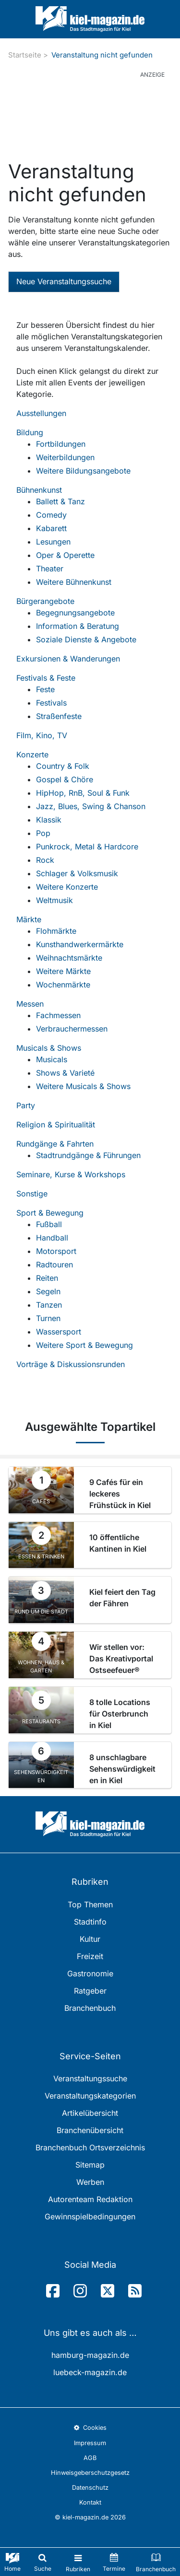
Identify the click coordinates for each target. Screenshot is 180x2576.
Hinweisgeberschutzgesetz (90, 2472)
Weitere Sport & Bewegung (84, 1345)
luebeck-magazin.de (90, 2372)
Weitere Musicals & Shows (83, 1086)
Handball (52, 1237)
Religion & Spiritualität (55, 1124)
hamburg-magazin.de (90, 2355)
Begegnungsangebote (75, 612)
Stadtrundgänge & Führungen (88, 1155)
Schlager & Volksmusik (77, 873)
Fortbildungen (60, 444)
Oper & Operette (65, 555)
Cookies (89, 2427)
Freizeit (90, 1956)
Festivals (51, 703)
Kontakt (90, 2502)
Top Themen (90, 1904)
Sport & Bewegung (50, 1213)
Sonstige (32, 1193)
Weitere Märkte (63, 971)
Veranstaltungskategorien (90, 2095)
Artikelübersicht (90, 2113)
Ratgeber (90, 1991)
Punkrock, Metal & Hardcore (87, 846)
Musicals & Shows (48, 1048)
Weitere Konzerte (67, 887)
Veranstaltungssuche (90, 2078)
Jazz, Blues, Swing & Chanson (90, 806)
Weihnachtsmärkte (69, 958)
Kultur (90, 1939)
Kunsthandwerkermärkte (79, 944)
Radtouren (54, 1264)
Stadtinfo (90, 1921)
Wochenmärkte (63, 984)
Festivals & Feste (45, 678)
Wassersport (58, 1331)
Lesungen (53, 541)
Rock (45, 860)
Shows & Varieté (65, 1073)
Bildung (29, 432)
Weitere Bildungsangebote (83, 471)
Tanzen (49, 1305)
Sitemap (90, 2165)
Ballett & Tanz (60, 501)
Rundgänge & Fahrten (55, 1144)
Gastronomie (90, 1973)
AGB (90, 2457)
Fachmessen (58, 1015)
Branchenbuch (90, 2008)
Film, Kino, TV (41, 735)
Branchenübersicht (90, 2130)
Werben (90, 2182)
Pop (43, 833)
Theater (49, 568)
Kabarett (51, 528)
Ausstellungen (41, 413)
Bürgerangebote (45, 601)
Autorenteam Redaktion (90, 2199)
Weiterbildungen (65, 457)
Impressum (90, 2443)
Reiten (47, 1278)
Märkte (28, 919)
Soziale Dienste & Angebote (86, 639)
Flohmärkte (56, 931)
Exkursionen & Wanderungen (68, 658)
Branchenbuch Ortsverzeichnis (90, 2147)
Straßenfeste (59, 716)
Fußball (49, 1224)
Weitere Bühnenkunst (73, 582)
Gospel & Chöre (64, 779)
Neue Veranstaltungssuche (63, 281)
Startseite (24, 54)
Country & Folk (62, 766)
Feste (45, 689)
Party (25, 1105)
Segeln (48, 1291)
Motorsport (56, 1251)
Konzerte (32, 754)
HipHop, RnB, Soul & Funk (83, 793)
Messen (30, 1004)
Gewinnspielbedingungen (90, 2216)
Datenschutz (90, 2487)
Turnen (48, 1318)
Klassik (48, 819)
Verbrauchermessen (72, 1028)
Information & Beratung (77, 626)
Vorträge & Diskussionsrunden (70, 1364)
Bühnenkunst (39, 490)
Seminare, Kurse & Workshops (70, 1174)
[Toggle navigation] (78, 2562)
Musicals (51, 1059)
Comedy (51, 515)
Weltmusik (54, 900)
